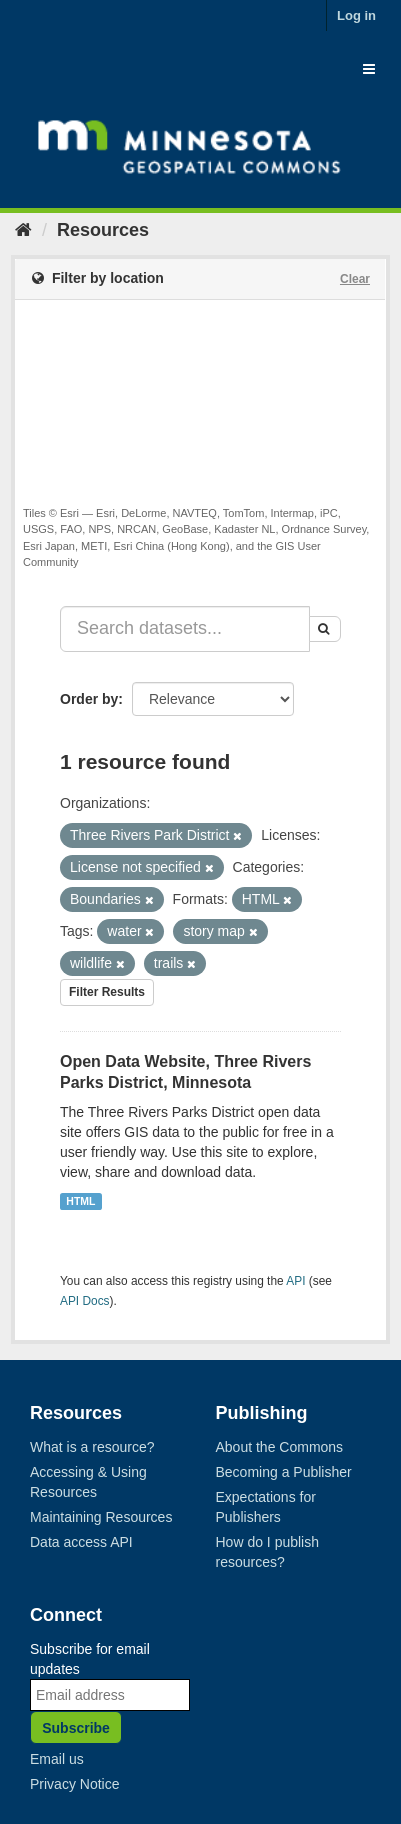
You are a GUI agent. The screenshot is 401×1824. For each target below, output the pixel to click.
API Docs (85, 1301)
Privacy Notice (74, 1784)
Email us (57, 1759)
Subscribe (76, 1728)
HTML (80, 1201)
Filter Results (107, 992)
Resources (103, 230)
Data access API (81, 1542)
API (295, 1281)
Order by (89, 699)
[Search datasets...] (185, 629)
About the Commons (280, 1447)
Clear (355, 279)
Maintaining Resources (101, 1517)
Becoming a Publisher (284, 1472)
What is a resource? (92, 1447)
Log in (356, 15)
